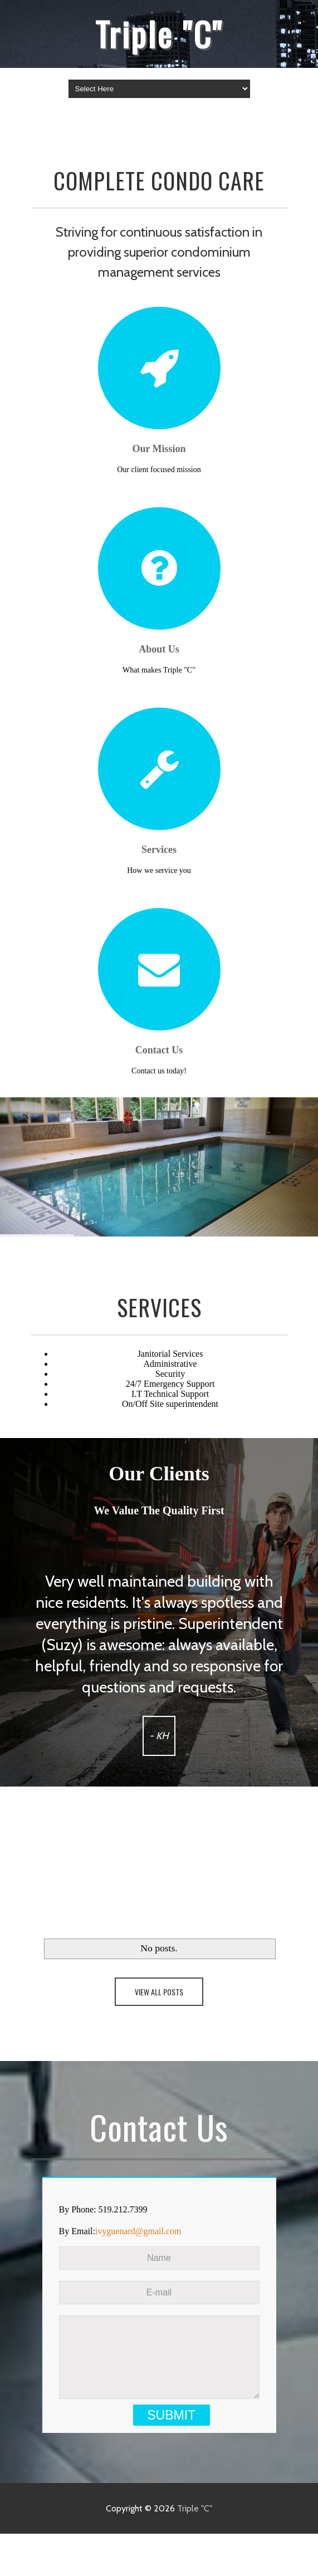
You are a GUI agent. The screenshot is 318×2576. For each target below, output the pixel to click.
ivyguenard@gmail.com (138, 2231)
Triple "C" (159, 33)
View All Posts (159, 1992)
